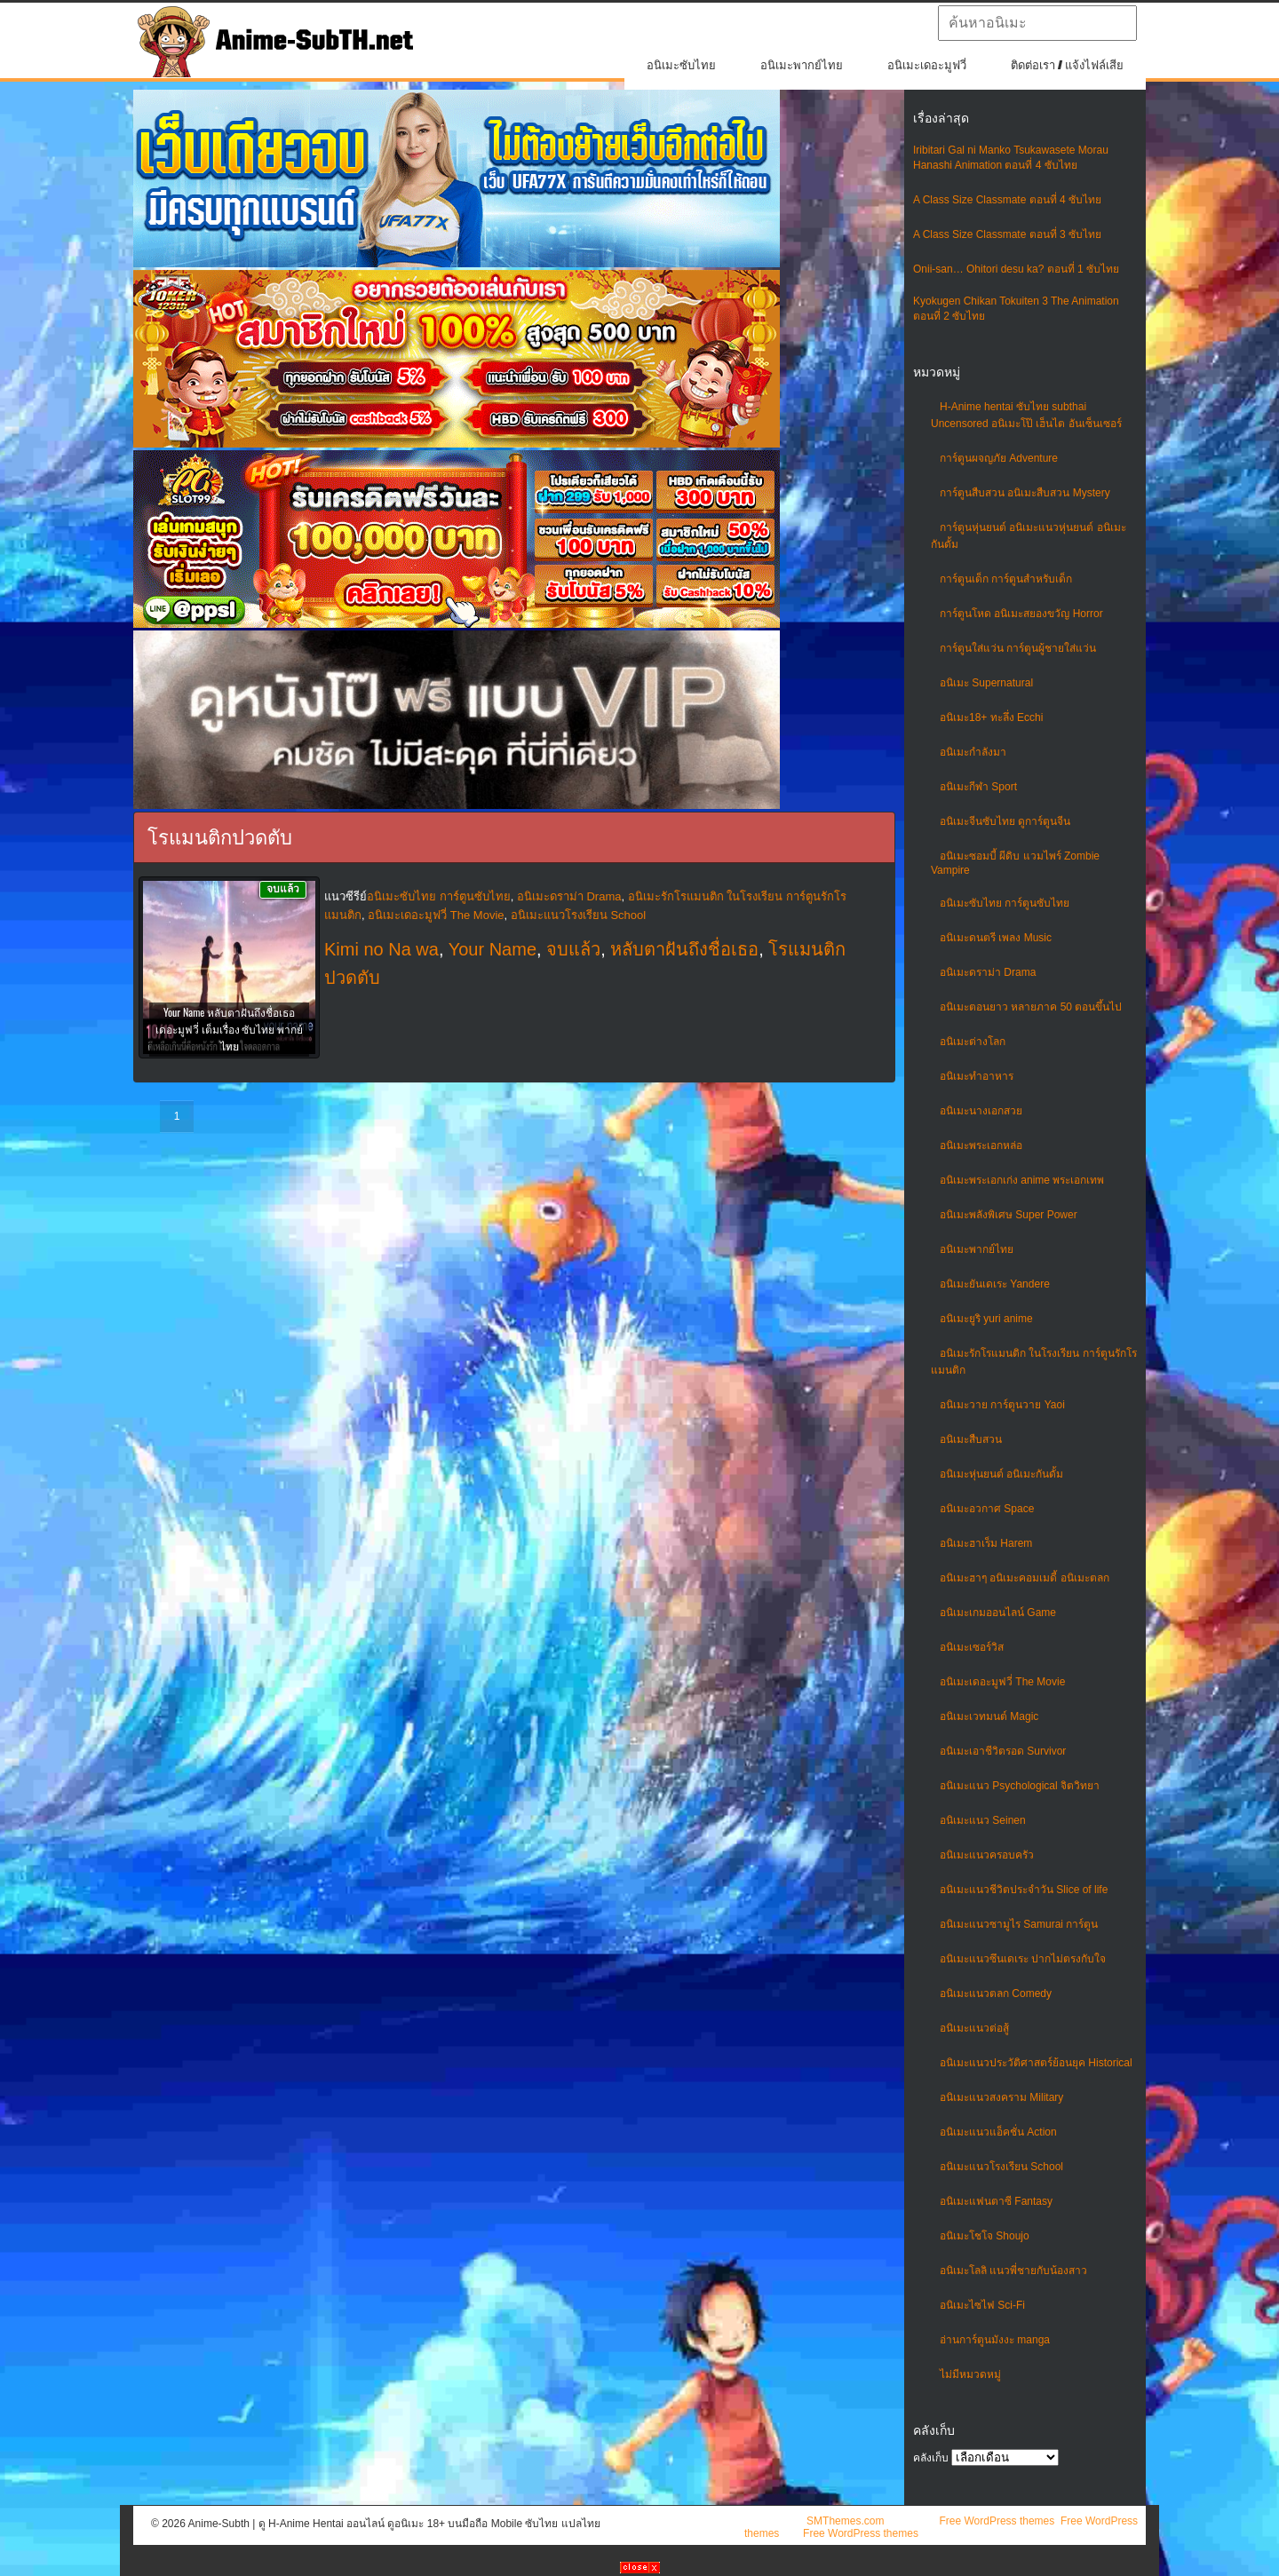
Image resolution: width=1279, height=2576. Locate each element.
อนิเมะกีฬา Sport (978, 787)
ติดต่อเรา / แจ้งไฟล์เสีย (1067, 65)
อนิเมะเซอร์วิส (972, 1647)
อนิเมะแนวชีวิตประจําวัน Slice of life (1024, 1889)
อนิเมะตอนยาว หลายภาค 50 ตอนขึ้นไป (1031, 1007)
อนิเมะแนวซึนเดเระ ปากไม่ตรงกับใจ (1023, 1959)
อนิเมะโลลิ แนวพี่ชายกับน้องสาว (1013, 2270)
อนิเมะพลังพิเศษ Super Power (1008, 1215)
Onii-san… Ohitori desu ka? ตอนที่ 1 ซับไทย (1016, 269)
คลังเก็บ (931, 2458)
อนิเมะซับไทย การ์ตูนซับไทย (1004, 903)
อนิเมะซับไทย (681, 65)
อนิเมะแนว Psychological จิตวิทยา (1020, 1785)
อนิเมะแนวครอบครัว (987, 1855)
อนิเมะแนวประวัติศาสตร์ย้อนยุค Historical (1036, 2063)
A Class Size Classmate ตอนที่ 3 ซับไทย (1007, 234)
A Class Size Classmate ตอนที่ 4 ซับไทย (1007, 200)
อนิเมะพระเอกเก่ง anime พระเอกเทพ (1022, 1180)
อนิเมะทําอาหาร (976, 1076)
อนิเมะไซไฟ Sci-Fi (982, 2305)
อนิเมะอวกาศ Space (987, 1508)
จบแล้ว (573, 949)
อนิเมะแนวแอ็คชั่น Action (998, 2132)
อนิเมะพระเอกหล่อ (981, 1145)
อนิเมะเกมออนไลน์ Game (998, 1612)
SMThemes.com (845, 2521)
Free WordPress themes (996, 2521)
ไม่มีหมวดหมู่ (970, 2374)
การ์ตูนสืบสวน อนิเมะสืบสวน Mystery (1025, 493)
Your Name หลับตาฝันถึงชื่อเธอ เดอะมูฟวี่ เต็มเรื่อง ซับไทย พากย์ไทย (229, 1028)
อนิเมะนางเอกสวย (981, 1111)
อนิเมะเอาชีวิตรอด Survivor (1003, 1751)
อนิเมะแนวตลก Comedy (996, 1993)
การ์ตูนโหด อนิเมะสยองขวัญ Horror (1021, 613)
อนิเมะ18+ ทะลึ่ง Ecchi (991, 717)
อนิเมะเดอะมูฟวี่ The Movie (1002, 1682)
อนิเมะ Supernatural (986, 683)
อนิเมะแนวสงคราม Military (1001, 2097)
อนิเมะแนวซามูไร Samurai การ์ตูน (1019, 1924)
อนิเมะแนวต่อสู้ (974, 2028)
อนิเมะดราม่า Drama (988, 972)
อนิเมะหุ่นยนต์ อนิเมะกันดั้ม (1001, 1474)
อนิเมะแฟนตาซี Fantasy (996, 2201)
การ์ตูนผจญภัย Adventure (999, 458)
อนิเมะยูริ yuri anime (986, 1318)
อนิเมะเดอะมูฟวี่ (926, 65)
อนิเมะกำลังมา (973, 752)
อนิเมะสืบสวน (971, 1439)
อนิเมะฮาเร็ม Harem (986, 1543)
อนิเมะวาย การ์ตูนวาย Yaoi (1002, 1405)
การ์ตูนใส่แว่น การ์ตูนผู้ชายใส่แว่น (1018, 648)
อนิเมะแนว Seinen (983, 1820)
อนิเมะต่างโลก (972, 1041)
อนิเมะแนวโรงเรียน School (1001, 2166)
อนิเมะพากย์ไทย (801, 65)
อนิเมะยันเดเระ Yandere (995, 1284)
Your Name (492, 949)
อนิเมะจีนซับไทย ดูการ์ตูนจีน (1005, 821)
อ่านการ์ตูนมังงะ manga (995, 2340)
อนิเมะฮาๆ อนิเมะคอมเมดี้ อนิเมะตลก (1024, 1578)
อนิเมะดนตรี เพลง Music (996, 937)
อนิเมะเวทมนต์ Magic (989, 1716)
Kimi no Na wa (381, 949)
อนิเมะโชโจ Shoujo (984, 2236)
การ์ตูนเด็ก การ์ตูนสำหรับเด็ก (1006, 579)
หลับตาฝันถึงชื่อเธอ (684, 949)
